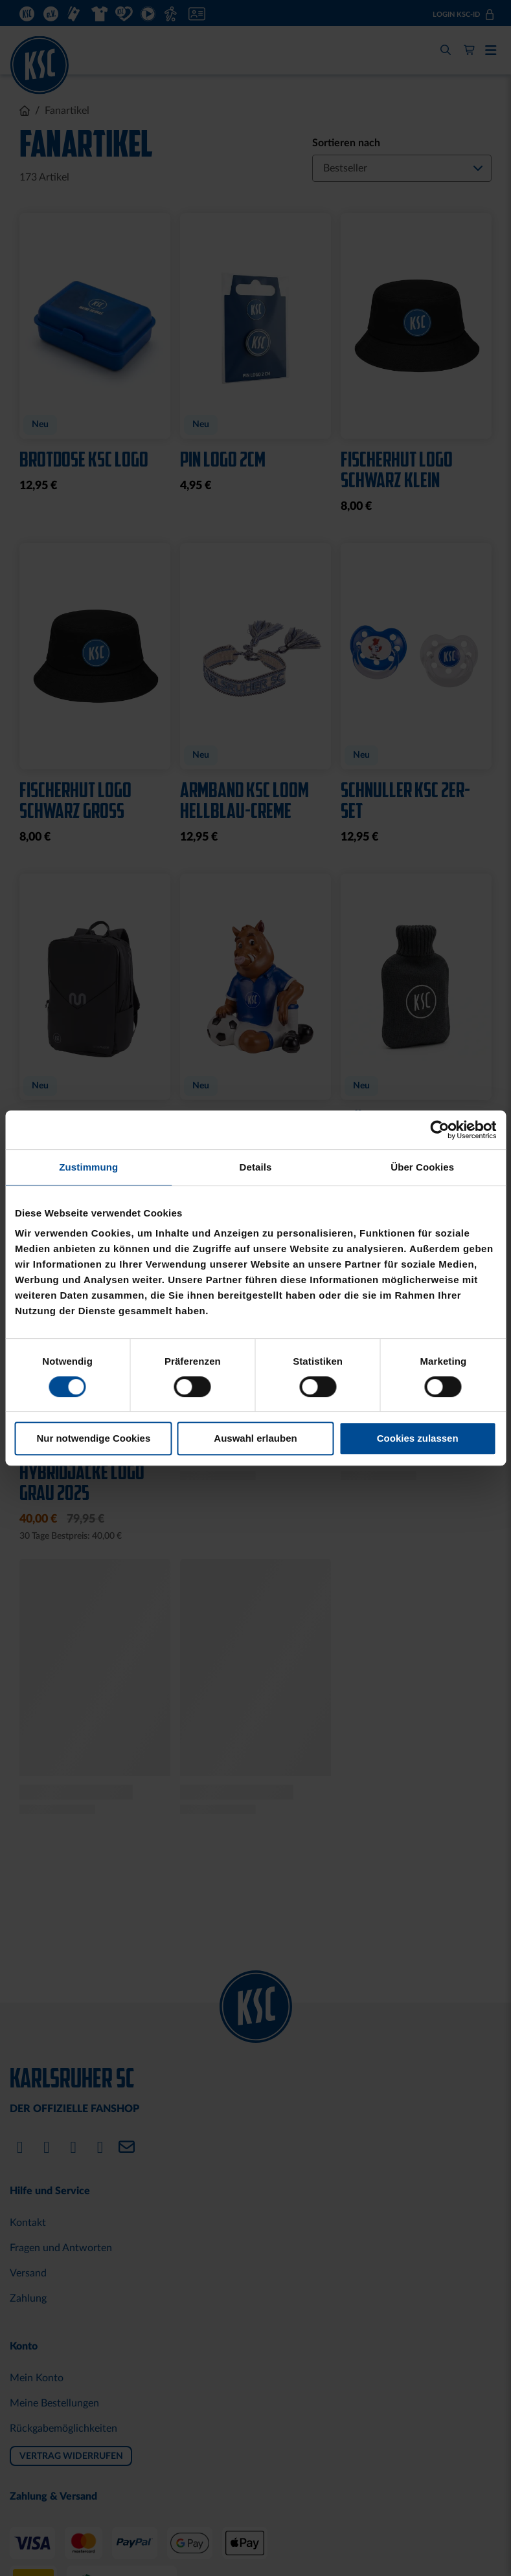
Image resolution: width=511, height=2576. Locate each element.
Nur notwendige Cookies (93, 1438)
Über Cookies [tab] (422, 1166)
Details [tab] (256, 1166)
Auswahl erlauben (255, 1438)
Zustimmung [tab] (88, 1166)
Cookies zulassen (418, 1438)
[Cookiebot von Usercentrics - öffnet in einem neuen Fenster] (439, 1129)
